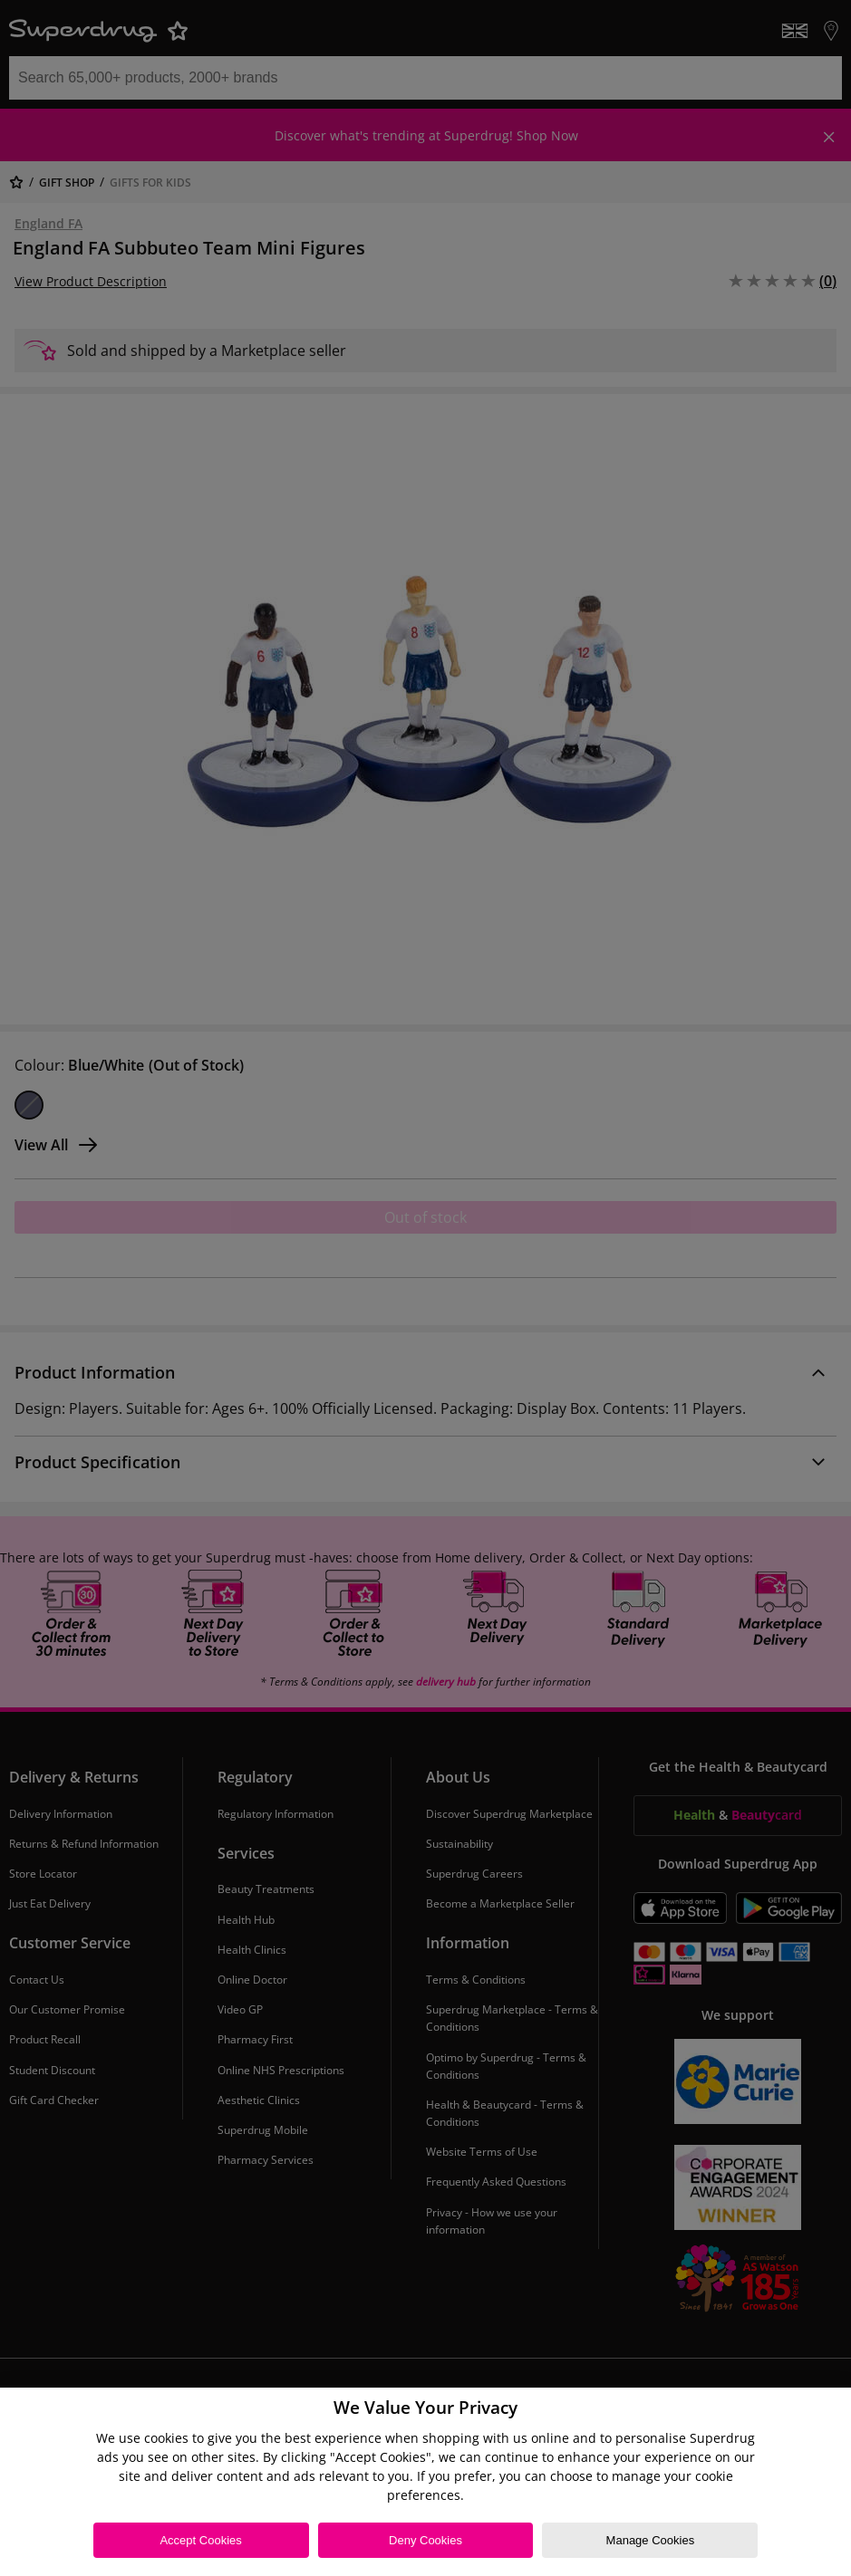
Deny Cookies (425, 2540)
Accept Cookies (200, 2540)
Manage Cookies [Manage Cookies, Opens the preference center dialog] (650, 2540)
